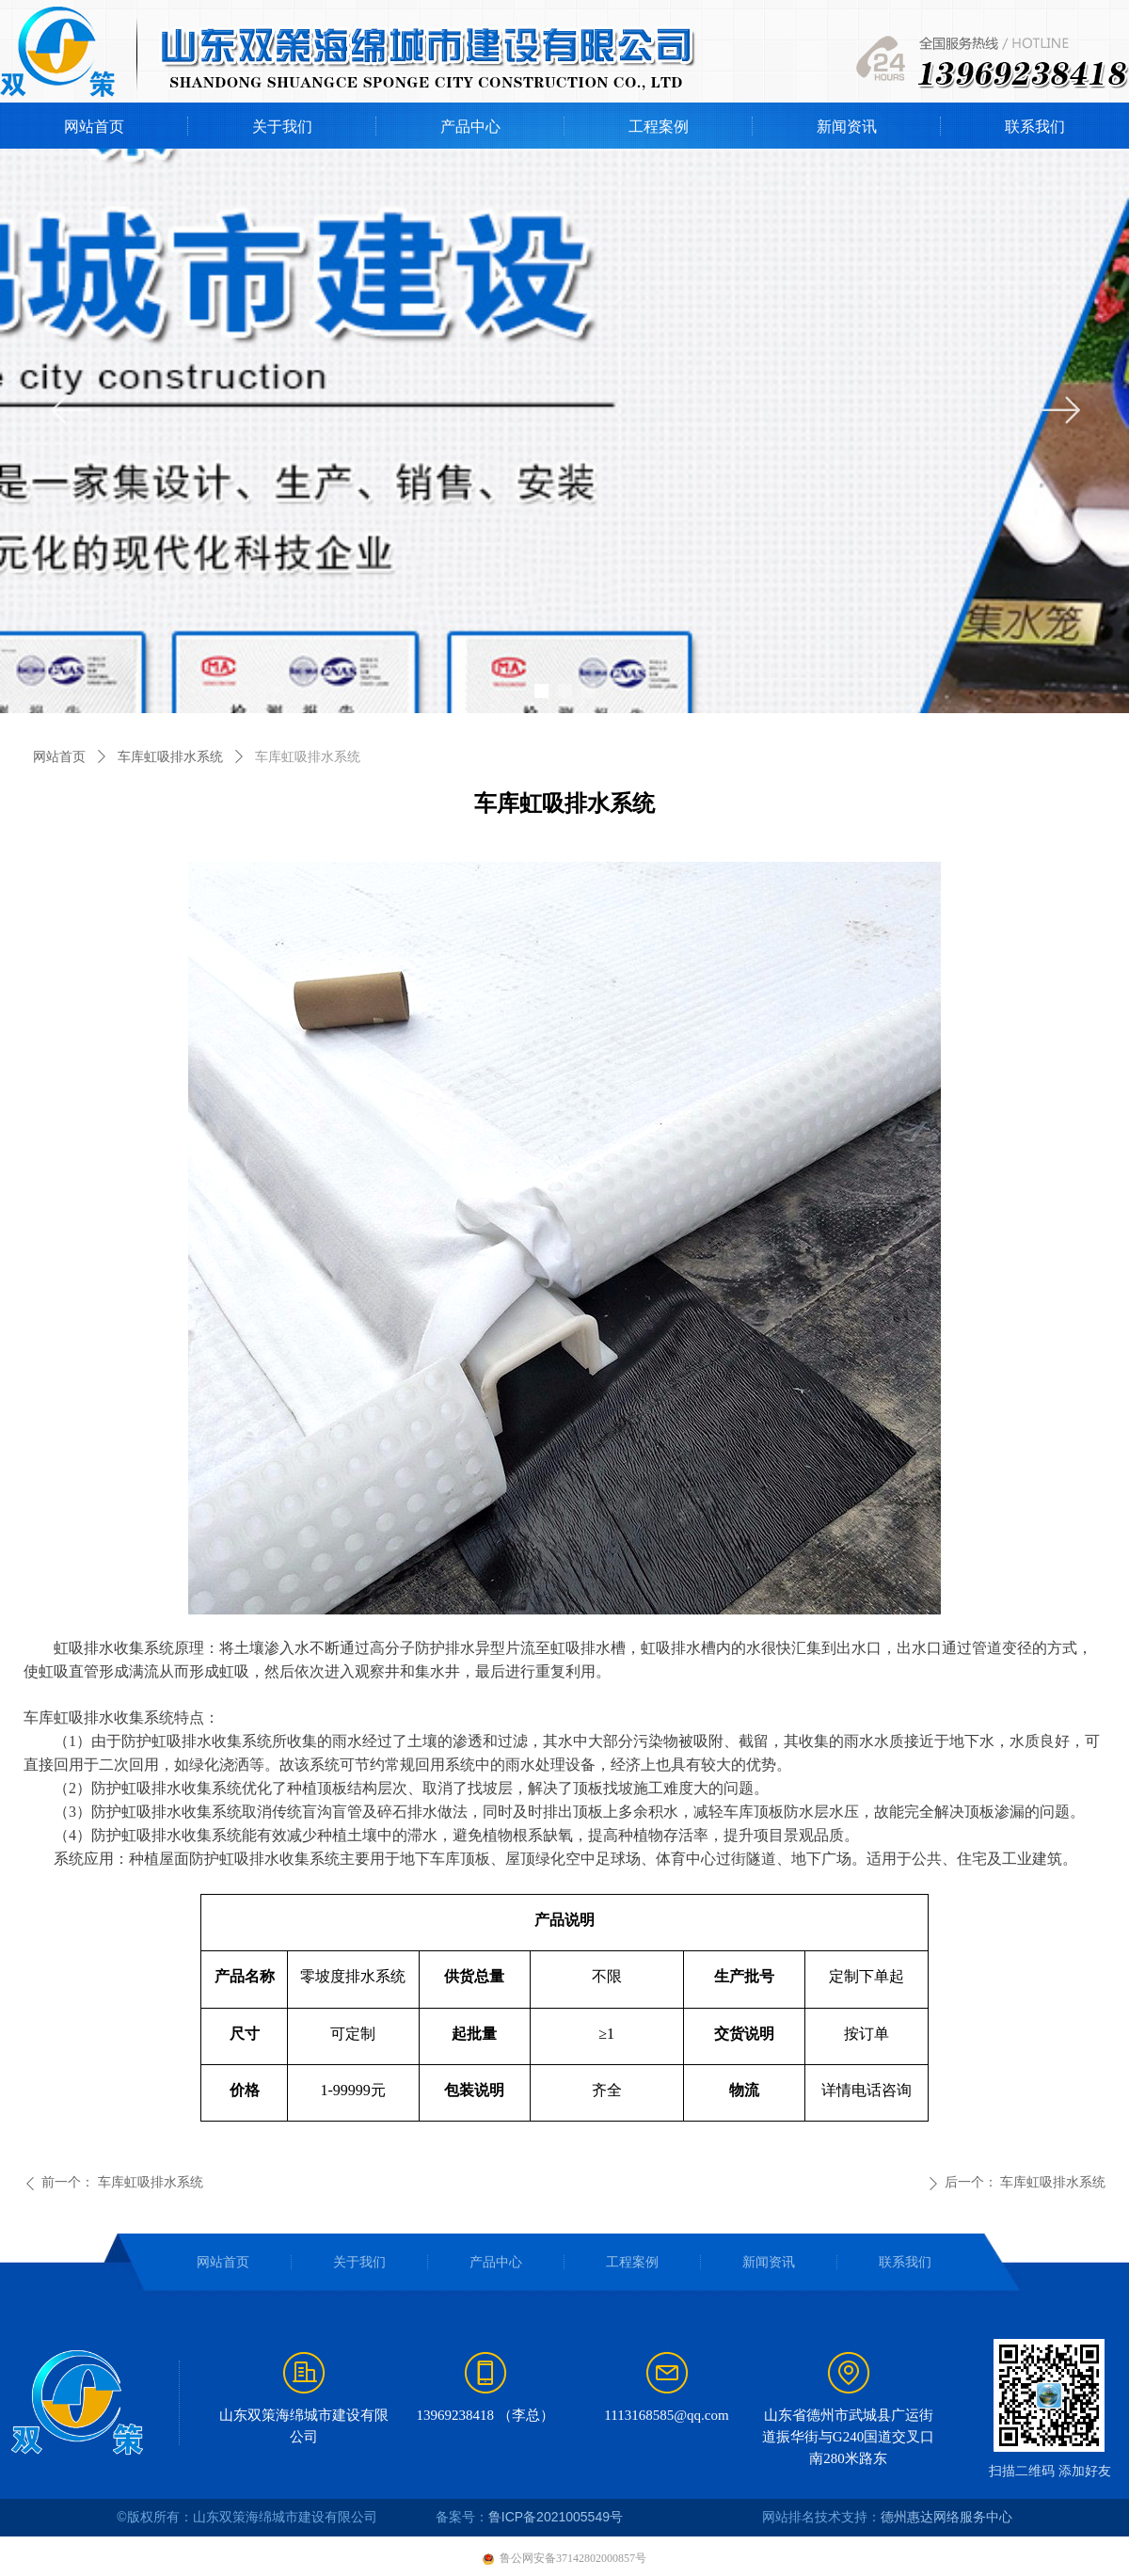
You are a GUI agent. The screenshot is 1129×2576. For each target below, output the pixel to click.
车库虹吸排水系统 (170, 757)
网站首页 (59, 757)
